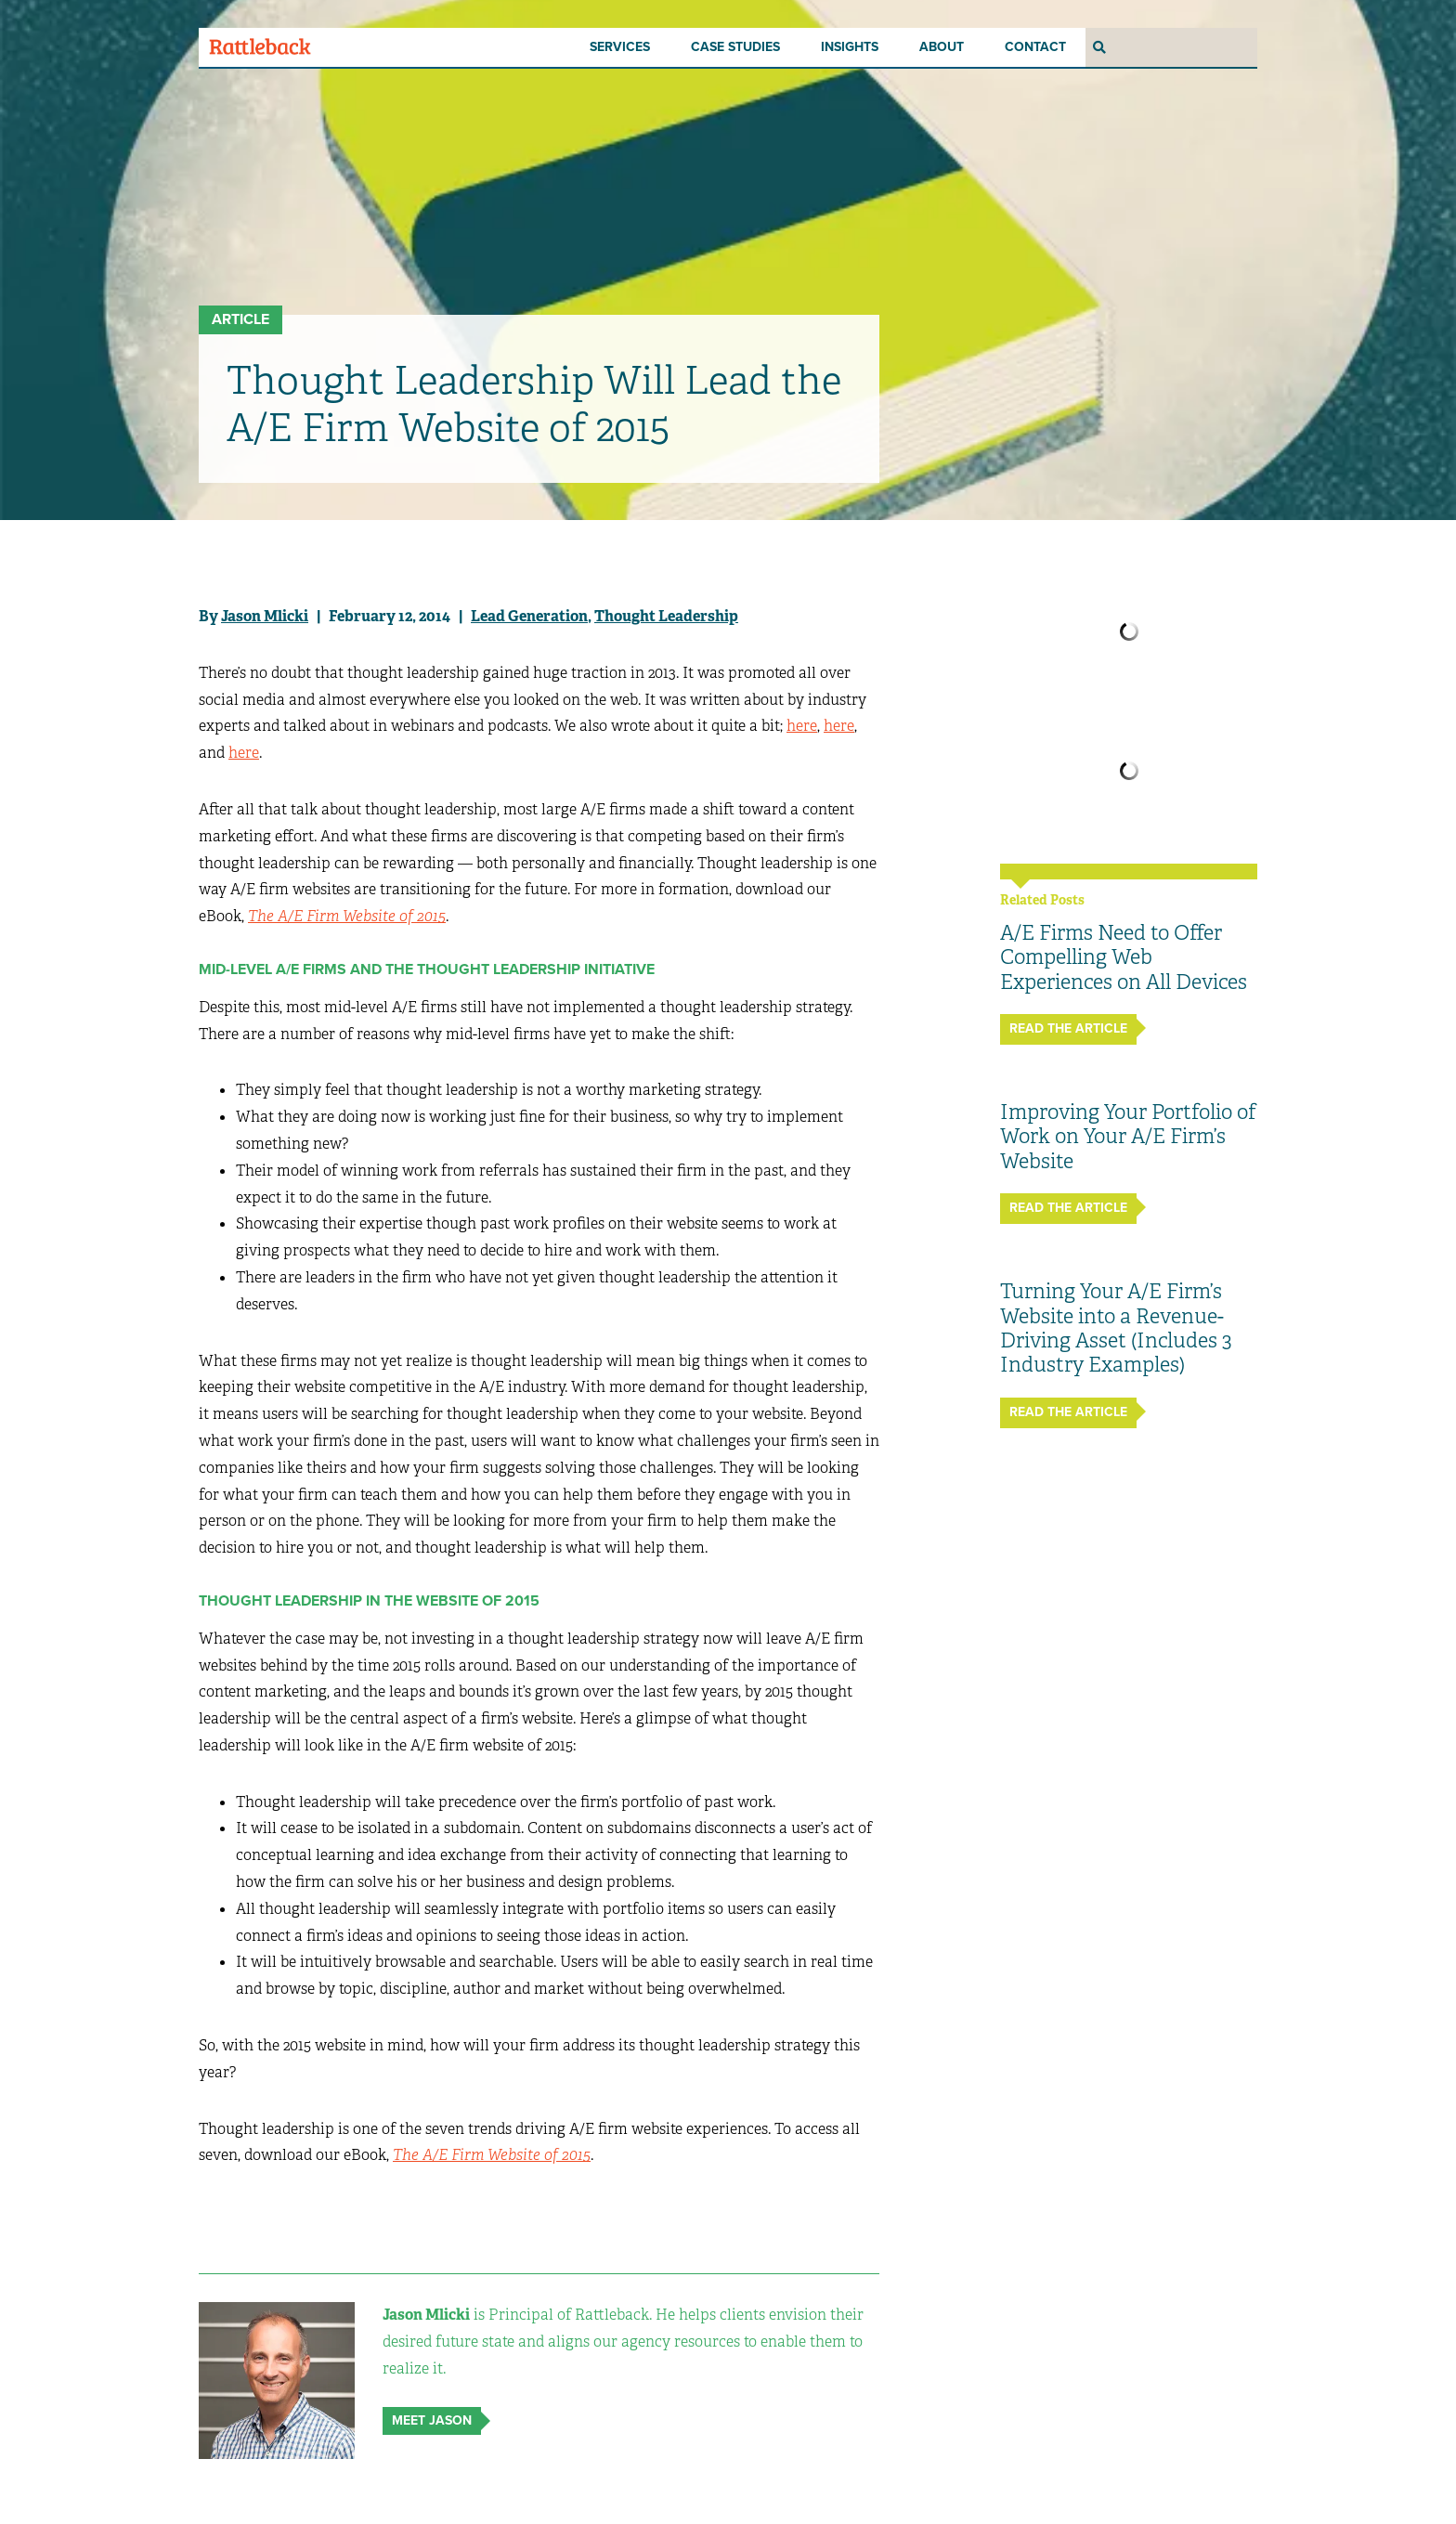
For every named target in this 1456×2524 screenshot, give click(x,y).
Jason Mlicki (264, 616)
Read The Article (1068, 1028)
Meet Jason (432, 2420)
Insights (849, 47)
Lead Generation (529, 616)
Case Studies (735, 47)
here (801, 725)
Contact (1035, 47)
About (941, 47)
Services (620, 47)
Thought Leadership (666, 616)
